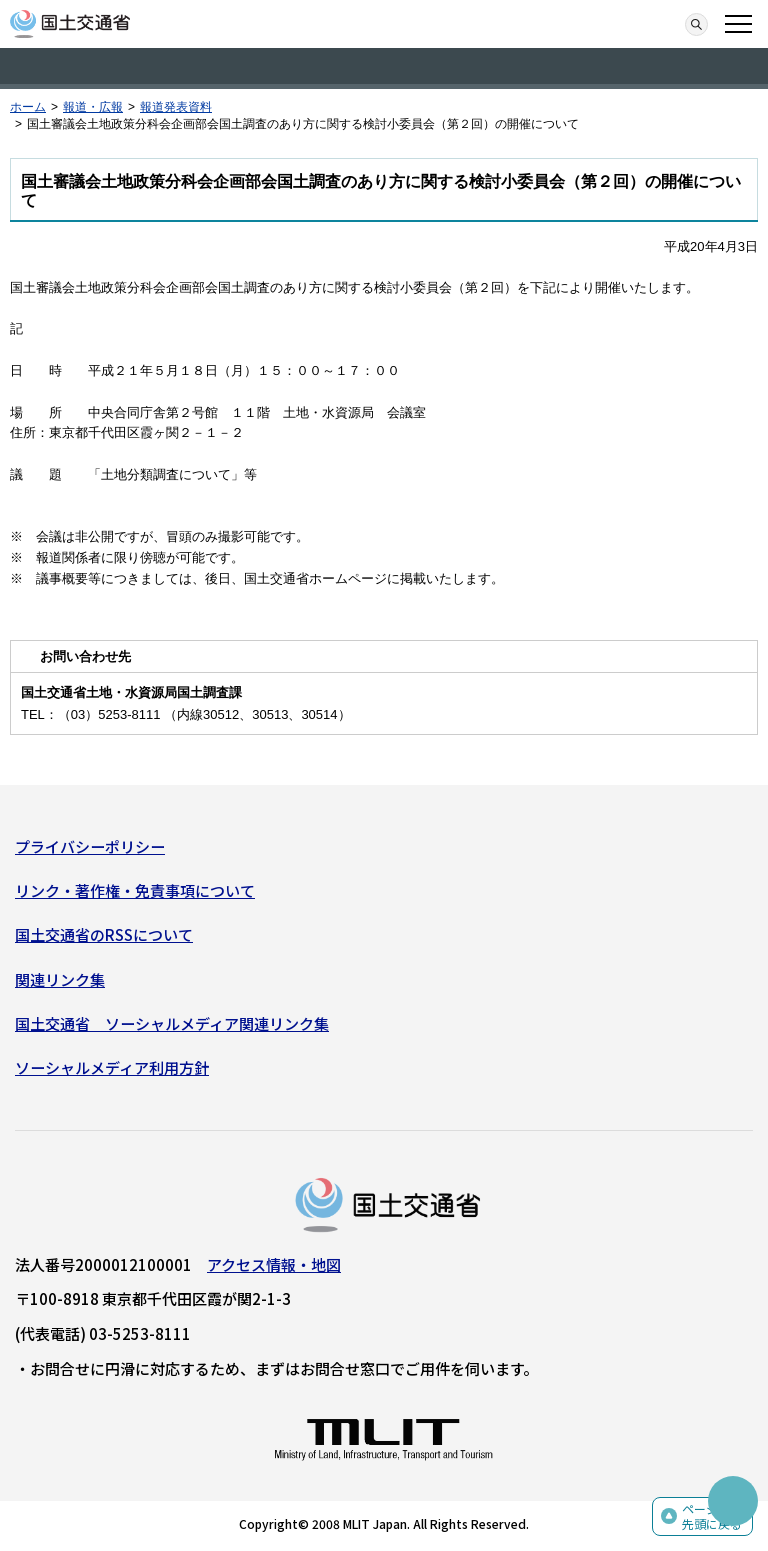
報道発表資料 (176, 107)
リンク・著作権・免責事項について (135, 890)
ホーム (28, 107)
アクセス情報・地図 (274, 1264)
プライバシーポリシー (90, 846)
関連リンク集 (60, 979)
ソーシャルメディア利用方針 (112, 1067)
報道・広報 (93, 107)
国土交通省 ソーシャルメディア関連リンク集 (172, 1023)
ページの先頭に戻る (712, 1516)
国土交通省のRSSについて (104, 934)
